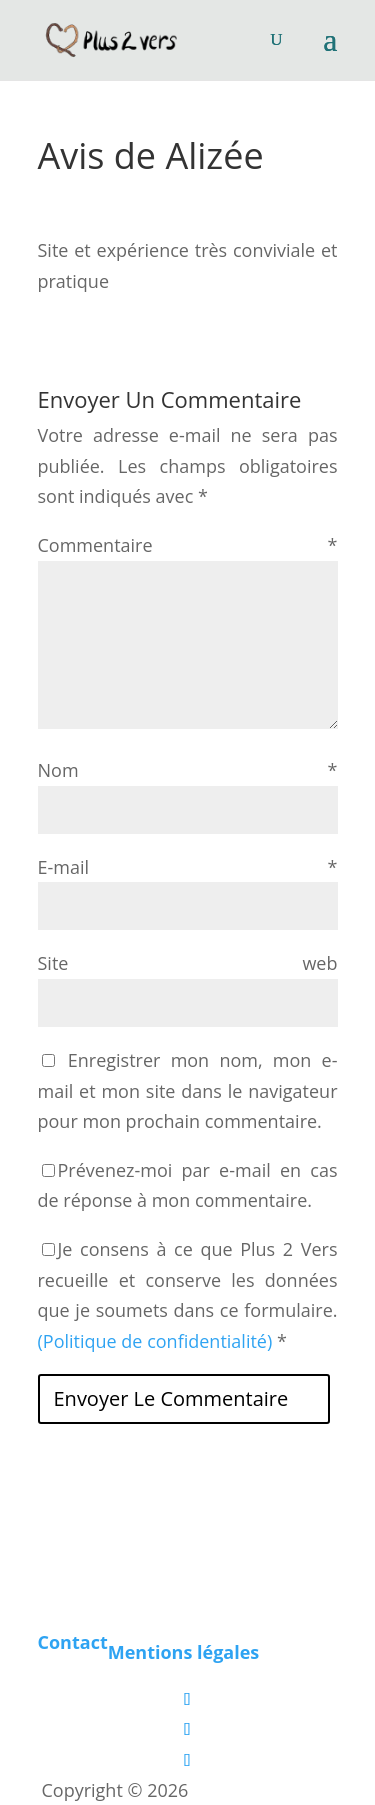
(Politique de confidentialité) (155, 1341)
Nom (188, 770)
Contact (73, 1642)
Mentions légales (184, 1652)
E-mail (188, 867)
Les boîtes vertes (263, 1790)
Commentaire (188, 545)
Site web (188, 963)
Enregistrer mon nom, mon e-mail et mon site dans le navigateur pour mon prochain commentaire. (188, 1090)
